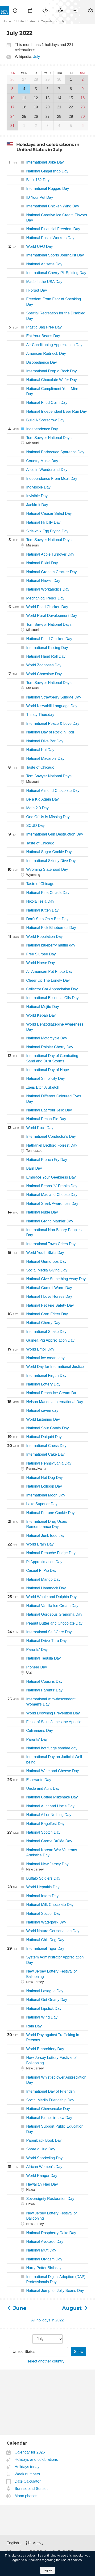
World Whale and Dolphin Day (42, 1596)
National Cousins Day (34, 1681)
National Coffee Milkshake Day (42, 1797)
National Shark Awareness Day (42, 1204)
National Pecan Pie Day (36, 1119)
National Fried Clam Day (37, 403)
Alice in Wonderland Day (37, 470)
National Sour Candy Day (38, 1428)
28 (36, 79)
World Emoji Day (30, 1349)
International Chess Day (36, 1445)
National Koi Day (30, 750)
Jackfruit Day (27, 505)
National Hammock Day (36, 1588)
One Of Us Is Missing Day (38, 817)
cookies (30, 2555)
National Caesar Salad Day (39, 513)
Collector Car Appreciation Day (42, 989)
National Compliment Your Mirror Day (44, 391)
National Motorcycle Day (37, 1038)
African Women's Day (34, 2166)
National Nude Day (32, 1212)
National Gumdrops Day (36, 1261)
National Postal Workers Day (40, 238)
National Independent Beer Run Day (47, 411)
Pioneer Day (27, 1667)
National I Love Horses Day (39, 1296)
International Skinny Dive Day (41, 861)
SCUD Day (26, 826)
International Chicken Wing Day (43, 206)
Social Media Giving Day (37, 1270)
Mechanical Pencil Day (35, 598)
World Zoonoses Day (34, 665)
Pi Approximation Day (34, 1562)
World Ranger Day (32, 2176)
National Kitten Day (32, 910)
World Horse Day (31, 963)
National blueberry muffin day (41, 945)
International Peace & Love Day (43, 723)
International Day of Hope (38, 1070)
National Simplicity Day (36, 1078)
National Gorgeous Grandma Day (44, 1614)
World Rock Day (30, 1127)
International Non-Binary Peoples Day (44, 1232)
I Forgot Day (27, 290)
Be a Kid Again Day (33, 799)
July (36, 57)
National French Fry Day (37, 1160)
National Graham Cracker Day (42, 572)
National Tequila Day (34, 1658)
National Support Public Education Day (45, 2128)
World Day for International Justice (45, 1367)
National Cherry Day (33, 1323)
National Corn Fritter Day (37, 1314)
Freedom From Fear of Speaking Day (44, 301)
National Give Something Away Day (46, 1279)
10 (12, 98)
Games (60, 10)
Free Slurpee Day (31, 954)
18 (24, 107)
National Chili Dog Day (35, 1940)
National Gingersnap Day (37, 171)
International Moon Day (36, 1495)
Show (78, 2352)
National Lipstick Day (34, 2009)
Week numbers (27, 2474)
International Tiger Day (35, 1948)
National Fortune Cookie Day (41, 1513)
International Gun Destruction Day (45, 834)
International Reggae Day (38, 189)
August (72, 2308)
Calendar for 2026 (30, 2452)
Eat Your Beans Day (33, 336)
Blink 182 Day (28, 180)
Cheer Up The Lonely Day (38, 980)
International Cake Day (36, 1454)
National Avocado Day (35, 2242)
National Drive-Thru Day (37, 1641)
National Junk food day (36, 1536)
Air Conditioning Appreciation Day (45, 345)
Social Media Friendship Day (40, 2100)
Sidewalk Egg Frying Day (37, 531)
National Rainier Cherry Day (40, 1047)
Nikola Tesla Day (30, 901)
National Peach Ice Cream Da (41, 1393)
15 (71, 98)
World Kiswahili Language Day (42, 706)
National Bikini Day (32, 563)
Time (15, 10)
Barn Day (24, 1168)
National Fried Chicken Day (39, 639)
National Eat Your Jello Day (39, 1110)
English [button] (13, 2543)
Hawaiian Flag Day (32, 2184)
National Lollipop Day (34, 1486)
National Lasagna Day (35, 1991)
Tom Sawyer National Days (39, 437)
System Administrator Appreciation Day (45, 1959)
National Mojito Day (33, 1007)
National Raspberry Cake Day (41, 2233)
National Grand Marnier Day (40, 1221)
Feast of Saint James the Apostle (44, 1722)
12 (36, 98)
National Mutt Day (31, 2250)
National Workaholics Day (38, 589)
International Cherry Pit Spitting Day (46, 273)
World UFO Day (30, 246)
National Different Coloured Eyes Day (44, 1098)
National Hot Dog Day (35, 1478)
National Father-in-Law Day (39, 2118)
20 (47, 107)
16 (83, 98)
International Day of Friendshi (41, 2091)
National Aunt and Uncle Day (40, 1806)
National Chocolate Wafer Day (42, 380)
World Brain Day (30, 1544)
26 (12, 79)
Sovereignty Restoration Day (40, 2199)
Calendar (30, 10)
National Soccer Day (34, 1914)
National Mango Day (33, 1579)
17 (12, 107)
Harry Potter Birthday (34, 2268)
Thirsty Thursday (30, 715)
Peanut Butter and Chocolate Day (45, 1623)
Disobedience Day (32, 362)
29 (47, 79)
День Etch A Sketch (33, 1087)
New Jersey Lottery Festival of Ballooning (42, 1973)
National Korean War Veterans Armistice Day (42, 1852)
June (19, 2308)
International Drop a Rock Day (42, 371)
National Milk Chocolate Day (40, 1905)
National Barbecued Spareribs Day (45, 452)
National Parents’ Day (34, 1690)
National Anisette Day (34, 264)
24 (12, 116)
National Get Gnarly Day (37, 2000)
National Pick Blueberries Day (41, 928)
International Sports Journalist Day (45, 255)
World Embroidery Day (35, 2049)
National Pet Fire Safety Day (40, 1305)
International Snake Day (36, 1332)
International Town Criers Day (41, 1244)
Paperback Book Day (34, 2140)
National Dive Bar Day (35, 741)
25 (24, 116)
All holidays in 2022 (47, 2320)
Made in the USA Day (34, 282)
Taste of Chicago (30, 767)
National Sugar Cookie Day (39, 852)
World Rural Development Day (42, 616)
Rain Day (24, 2026)
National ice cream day (36, 1358)
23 (83, 107)
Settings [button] (90, 10)
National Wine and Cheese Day (43, 1771)
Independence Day (32, 429)
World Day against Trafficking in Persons (43, 2037)
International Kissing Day (37, 648)
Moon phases (26, 2496)
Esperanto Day (29, 1779)
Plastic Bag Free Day (34, 327)
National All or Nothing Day (39, 1815)
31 (12, 126)
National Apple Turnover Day (40, 554)
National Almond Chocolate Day (43, 791)
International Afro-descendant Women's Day (41, 1701)
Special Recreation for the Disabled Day (46, 315)
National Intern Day (32, 1896)
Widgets (45, 10)
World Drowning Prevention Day (43, 1713)
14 (59, 98)
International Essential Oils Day (43, 998)
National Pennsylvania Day (39, 1463)
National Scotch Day (33, 1832)
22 (71, 107)
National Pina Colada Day (38, 893)
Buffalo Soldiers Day (33, 1878)
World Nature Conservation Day (43, 1931)
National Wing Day (32, 2017)
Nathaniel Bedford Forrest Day (42, 1145)
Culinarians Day (30, 1731)
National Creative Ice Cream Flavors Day (47, 217)
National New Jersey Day (38, 1864)
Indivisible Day (28, 487)
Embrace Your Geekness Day (41, 1177)
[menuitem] (15, 10)
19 (36, 107)
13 (47, 98)
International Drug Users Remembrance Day (37, 1524)
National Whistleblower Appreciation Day (46, 2079)
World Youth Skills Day (35, 1252)
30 (59, 79)
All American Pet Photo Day (40, 971)
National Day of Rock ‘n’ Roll (40, 732)
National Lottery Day (33, 1384)
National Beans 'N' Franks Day (42, 1186)
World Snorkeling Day (35, 2158)
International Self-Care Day (39, 1632)
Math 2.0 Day (28, 808)
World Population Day (35, 936)
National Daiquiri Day (34, 1436)
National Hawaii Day (33, 581)
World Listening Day (33, 1419)
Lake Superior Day (32, 1504)
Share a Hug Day (31, 2149)
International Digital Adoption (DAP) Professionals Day (46, 2279)
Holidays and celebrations (36, 2460)
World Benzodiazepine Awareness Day (45, 1026)
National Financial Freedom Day (43, 229)
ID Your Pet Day (30, 197)
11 (24, 98)
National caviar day (32, 1410)
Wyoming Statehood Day (37, 869)
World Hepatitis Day (33, 1887)
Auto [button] (37, 2543)
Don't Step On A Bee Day (37, 919)
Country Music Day (32, 461)
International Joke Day (35, 162)
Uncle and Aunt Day (33, 1788)
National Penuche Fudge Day (41, 1553)
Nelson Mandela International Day (45, 1401)
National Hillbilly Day (34, 522)
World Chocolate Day (34, 674)
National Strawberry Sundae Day (44, 697)
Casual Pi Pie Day (32, 1570)
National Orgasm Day (34, 2259)
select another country (45, 2361)
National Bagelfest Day (36, 1824)
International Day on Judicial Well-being (45, 1759)
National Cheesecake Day (38, 2109)
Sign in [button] (75, 10)
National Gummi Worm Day (39, 1288)
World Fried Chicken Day (37, 607)
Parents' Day (27, 1650)
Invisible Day (27, 496)
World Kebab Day (31, 1015)
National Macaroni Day (35, 758)
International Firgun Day (36, 1376)
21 (59, 107)
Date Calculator (28, 2481)
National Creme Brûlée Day (39, 1841)
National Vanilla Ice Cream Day (42, 1606)
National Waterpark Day (36, 1922)
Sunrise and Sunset (31, 2489)
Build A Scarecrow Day (35, 420)
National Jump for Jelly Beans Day (45, 2291)
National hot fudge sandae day (42, 1748)
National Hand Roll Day (36, 656)
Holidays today (27, 2467)
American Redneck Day (36, 353)
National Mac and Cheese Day (42, 1195)
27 (24, 79)
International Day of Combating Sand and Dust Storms (42, 1058)
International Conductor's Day (41, 1136)
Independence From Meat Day (42, 479)
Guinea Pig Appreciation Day (40, 1340)
